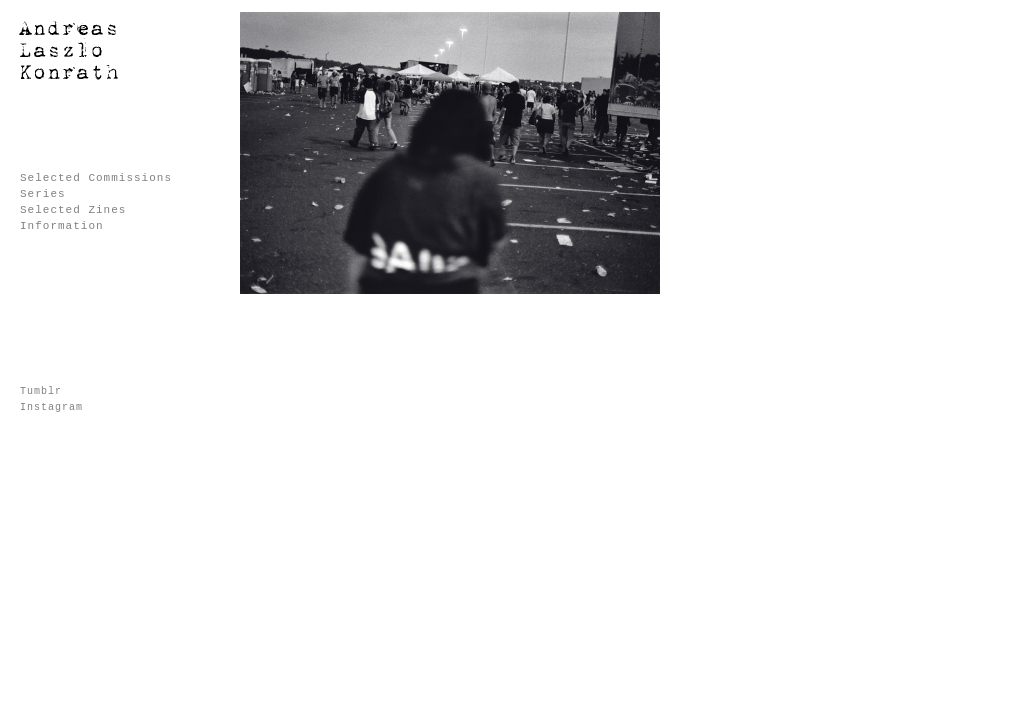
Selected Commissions (96, 178)
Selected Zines (73, 210)
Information (62, 226)
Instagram (51, 407)
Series (43, 194)
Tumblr (41, 391)
